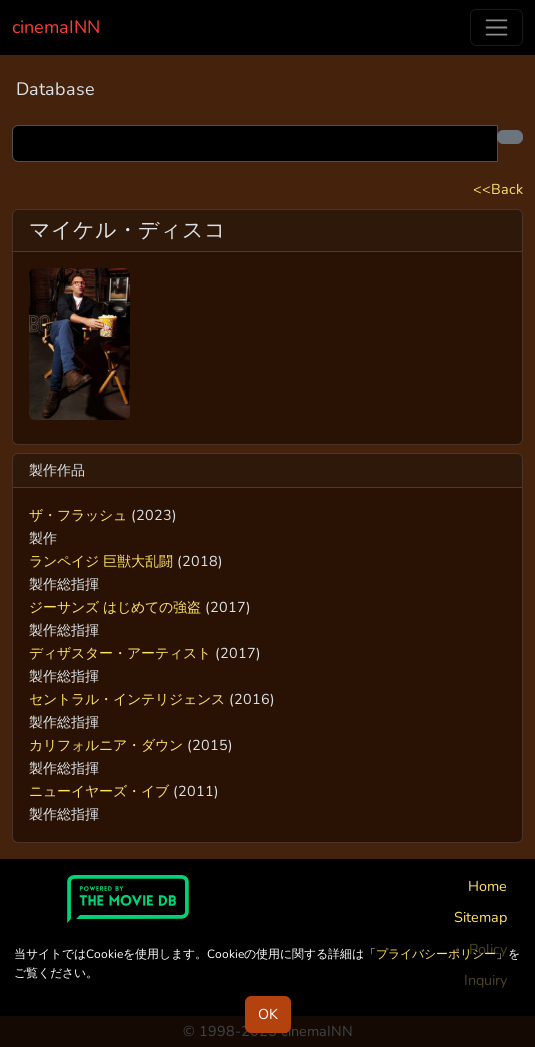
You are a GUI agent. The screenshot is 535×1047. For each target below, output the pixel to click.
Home (487, 886)
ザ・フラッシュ (78, 515)
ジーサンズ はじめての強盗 (115, 607)
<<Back (498, 189)
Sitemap (480, 917)
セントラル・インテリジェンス (127, 699)
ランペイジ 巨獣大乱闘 (101, 561)
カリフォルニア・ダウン (106, 745)
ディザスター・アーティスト (120, 653)
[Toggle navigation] (496, 27)
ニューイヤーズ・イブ (99, 791)
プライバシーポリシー (436, 954)
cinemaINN (56, 27)
